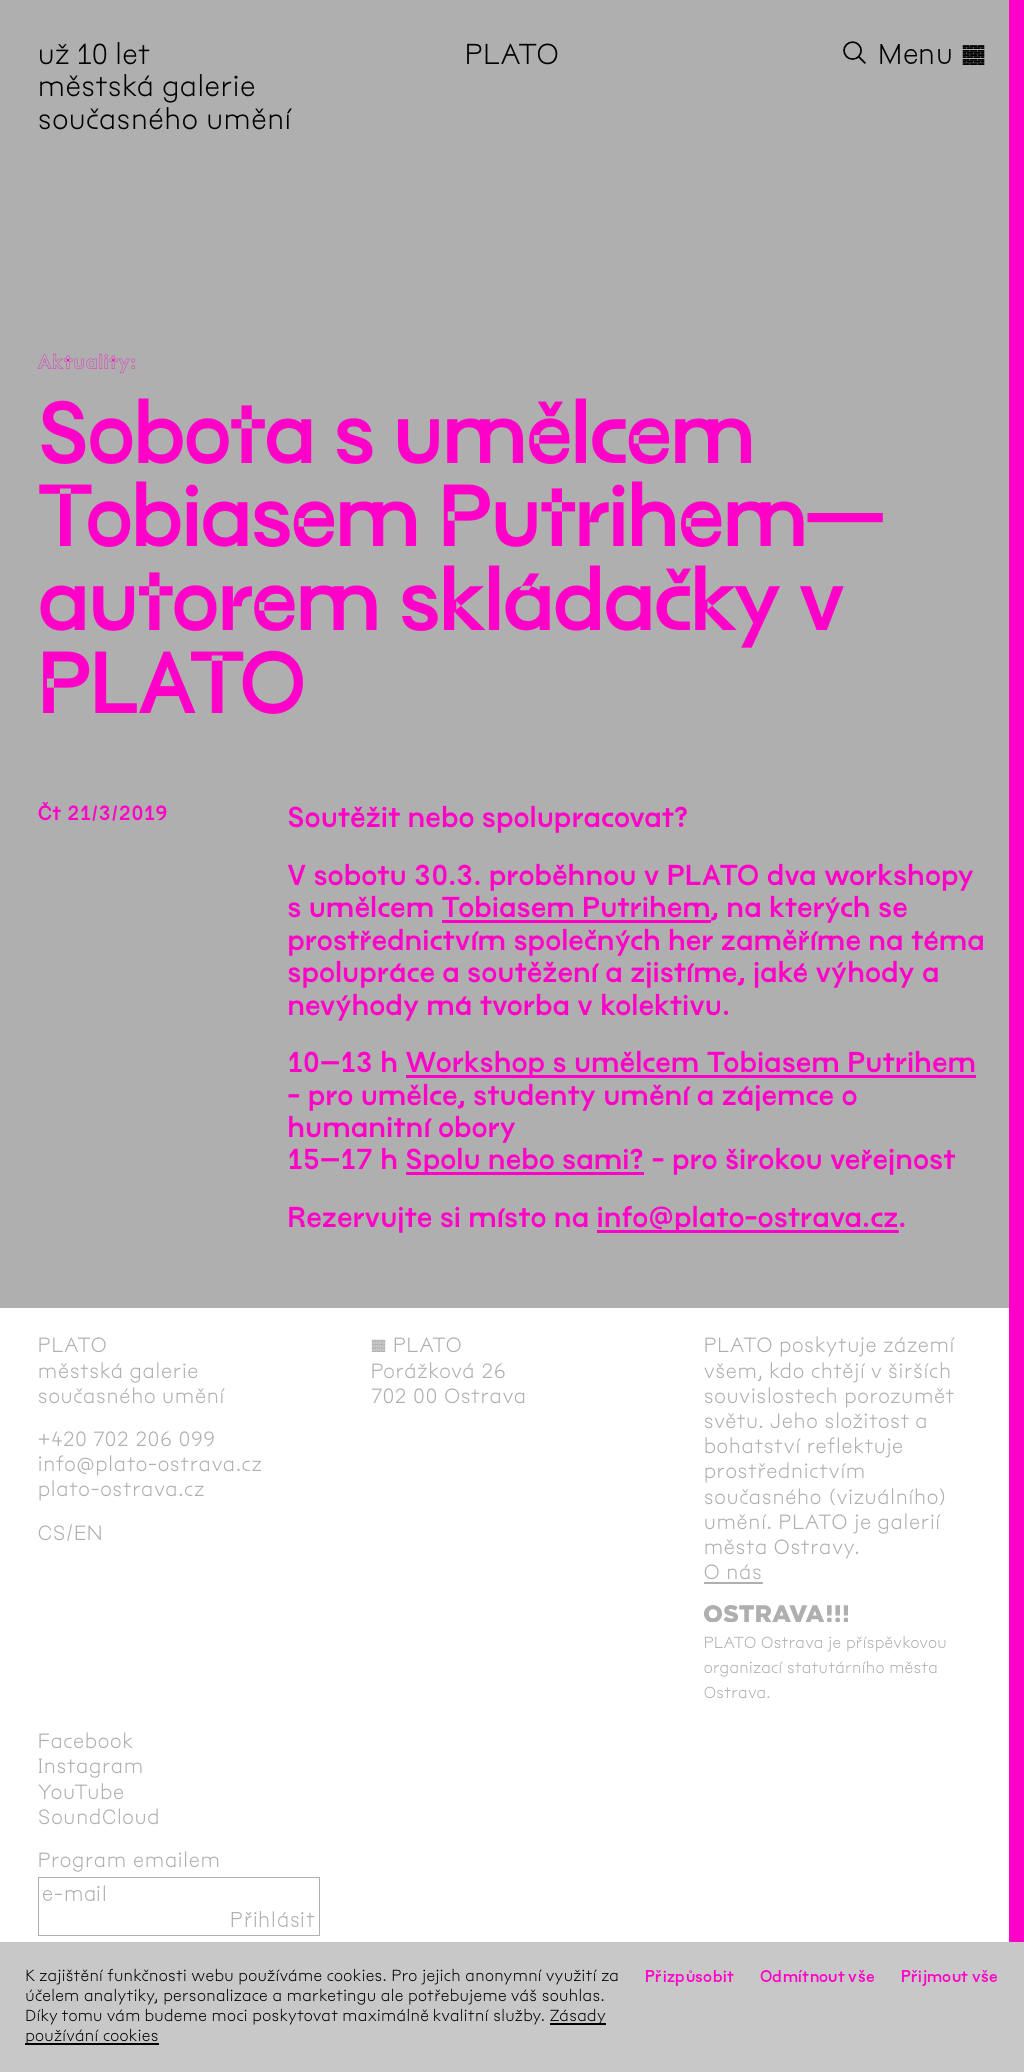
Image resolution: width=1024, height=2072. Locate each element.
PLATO (512, 54)
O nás (733, 1572)
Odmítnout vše (818, 1976)
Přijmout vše (950, 1976)
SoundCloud (99, 1817)
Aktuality (84, 363)
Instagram (91, 1766)
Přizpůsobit (690, 1976)
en (88, 1533)
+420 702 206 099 (127, 1439)
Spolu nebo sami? (525, 1160)
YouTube (81, 1792)
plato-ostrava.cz (121, 1489)
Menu (932, 54)
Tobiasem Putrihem (576, 908)
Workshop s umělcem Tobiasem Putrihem (691, 1063)
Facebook (86, 1741)
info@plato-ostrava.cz (748, 1218)
